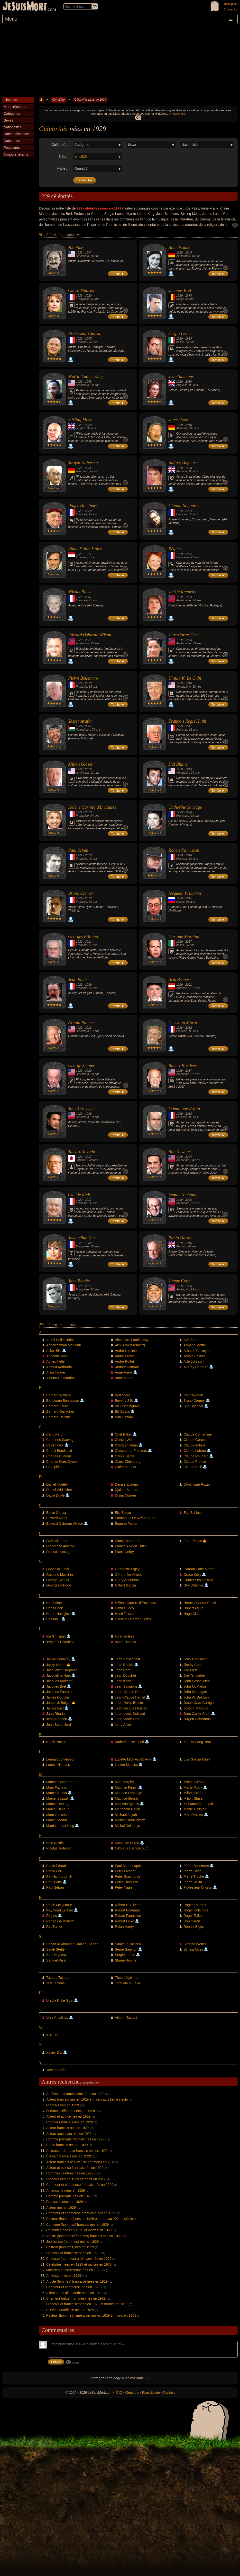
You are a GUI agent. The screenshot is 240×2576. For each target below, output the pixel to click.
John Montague (195, 1692)
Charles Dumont (58, 1456)
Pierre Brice (192, 1871)
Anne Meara (124, 1378)
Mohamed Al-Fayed (198, 1804)
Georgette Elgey (127, 1569)
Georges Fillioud (83, 936)
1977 (88, 554)
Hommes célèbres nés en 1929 (69, 2173)
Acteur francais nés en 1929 (67, 2128)
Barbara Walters (58, 1395)
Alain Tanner (55, 1372)
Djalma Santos (126, 1490)
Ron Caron (192, 1921)
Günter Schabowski (198, 1580)
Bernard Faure (57, 1406)
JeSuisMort (24, 6)
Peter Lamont (125, 1871)
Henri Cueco (124, 1608)
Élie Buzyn (123, 1513)
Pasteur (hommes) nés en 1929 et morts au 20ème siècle (89, 2219)
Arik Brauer (178, 979)
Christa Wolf (124, 1440)
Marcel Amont (56, 1793)
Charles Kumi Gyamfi (62, 1461)
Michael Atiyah (126, 1815)
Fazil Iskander (56, 1541)
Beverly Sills (124, 1400)
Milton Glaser (80, 764)
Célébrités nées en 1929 (90, 99)
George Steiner (81, 1065)
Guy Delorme (193, 1585)
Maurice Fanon (126, 1787)
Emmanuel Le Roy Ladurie (135, 1518)
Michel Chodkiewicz (130, 1820)
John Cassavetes (82, 1108)
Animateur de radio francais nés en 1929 (77, 2151)
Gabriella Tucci (57, 1569)
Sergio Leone (180, 333)
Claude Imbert (194, 1445)
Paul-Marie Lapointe (130, 1866)
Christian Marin (182, 1022)
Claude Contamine (198, 1434)
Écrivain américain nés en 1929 (70, 2310)
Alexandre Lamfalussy (131, 1340)
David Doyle (55, 1495)
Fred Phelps (193, 1541)
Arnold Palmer (81, 1022)
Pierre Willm (193, 1882)
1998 (188, 812)
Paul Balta (54, 1882)
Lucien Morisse (126, 1765)
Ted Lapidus (55, 1983)
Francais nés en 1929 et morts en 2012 (76, 2179)
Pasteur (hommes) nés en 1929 (70, 2247)
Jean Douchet (125, 1675)
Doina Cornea (125, 1495)
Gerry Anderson (127, 1580)
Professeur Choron (84, 333)
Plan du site (151, 2392)
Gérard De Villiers (128, 1575)
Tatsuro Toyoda (81, 1151)
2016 (88, 1027)
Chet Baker (123, 1434)
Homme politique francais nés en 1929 (75, 2139)
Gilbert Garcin (125, 1585)
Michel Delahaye (127, 1826)
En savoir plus (177, 113)
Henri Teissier (125, 1614)
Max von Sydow (127, 1804)
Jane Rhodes (79, 1281)
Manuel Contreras (59, 1782)
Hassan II (53, 1619)
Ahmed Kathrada (59, 1367)
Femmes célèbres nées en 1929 (70, 2111)
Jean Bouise (78, 979)
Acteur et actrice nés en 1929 (68, 2116)
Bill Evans (122, 1411)
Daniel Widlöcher (59, 1490)
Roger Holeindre (83, 505)
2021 (88, 640)
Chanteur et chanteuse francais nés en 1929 (79, 2185)
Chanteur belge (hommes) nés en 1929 (76, 2298)
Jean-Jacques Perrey (131, 1708)
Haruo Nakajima (58, 1614)
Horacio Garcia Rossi (200, 1603)
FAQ (118, 2392)
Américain (82, 256)
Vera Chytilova (57, 2018)
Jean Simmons (181, 376)
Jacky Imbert (55, 1665)
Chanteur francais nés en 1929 (69, 2122)
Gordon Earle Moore (199, 1569)
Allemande (183, 256)
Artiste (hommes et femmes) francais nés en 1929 (84, 2236)
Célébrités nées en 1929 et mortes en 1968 (79, 2230)
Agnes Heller (56, 1361)
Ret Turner (54, 1926)
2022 (188, 554)
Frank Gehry (124, 1552)
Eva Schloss (193, 1513)
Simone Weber (195, 1944)
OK (138, 117)
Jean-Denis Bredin (129, 1703)
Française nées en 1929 (64, 2202)
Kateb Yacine (56, 1742)
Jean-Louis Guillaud (130, 1714)
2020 (88, 425)
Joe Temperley (195, 1675)
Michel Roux (79, 591)
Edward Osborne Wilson (89, 634)
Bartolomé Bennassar (62, 1400)
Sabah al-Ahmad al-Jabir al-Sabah (72, 1944)
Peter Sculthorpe (127, 1876)
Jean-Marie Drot (127, 1719)
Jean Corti (122, 1670)
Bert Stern (122, 1395)
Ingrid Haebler (125, 1642)
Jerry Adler (123, 1724)
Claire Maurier (81, 290)
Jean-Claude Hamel (130, 1697)
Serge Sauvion (126, 1949)
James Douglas (58, 1697)
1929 (79, 252)
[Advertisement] (120, 60)
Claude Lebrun (195, 1451)
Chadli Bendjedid (59, 1451)
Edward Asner (56, 1518)
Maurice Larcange (128, 1793)
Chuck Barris (124, 1456)
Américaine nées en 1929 (65, 2190)
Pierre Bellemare (83, 678)
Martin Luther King (85, 376)
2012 (188, 1027)
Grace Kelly (192, 1575)
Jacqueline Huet (82, 1237)
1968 (88, 381)
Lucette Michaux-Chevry (133, 1759)
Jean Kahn (123, 1681)
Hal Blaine (178, 764)
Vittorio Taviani (126, 2018)
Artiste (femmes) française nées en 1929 (77, 2281)
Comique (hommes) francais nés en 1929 (77, 2224)
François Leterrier (128, 1541)
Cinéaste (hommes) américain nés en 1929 (78, 2259)
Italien (180, 342)
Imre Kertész (124, 1636)
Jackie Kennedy (182, 591)
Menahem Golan (127, 1809)
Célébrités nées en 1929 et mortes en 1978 (79, 2264)
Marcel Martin (56, 1820)
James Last (178, 419)
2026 (88, 295)
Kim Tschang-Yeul (197, 1742)
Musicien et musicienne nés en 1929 (73, 2270)
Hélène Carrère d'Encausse (92, 807)
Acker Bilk (53, 1351)
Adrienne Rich (57, 1356)
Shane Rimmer (126, 1960)
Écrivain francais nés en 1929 (68, 2156)
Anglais (80, 428)
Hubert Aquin (193, 1608)
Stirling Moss (80, 419)
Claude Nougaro (183, 505)
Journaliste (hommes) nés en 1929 (72, 2241)
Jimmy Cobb (179, 1281)
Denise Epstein (126, 1484)
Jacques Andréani (59, 1681)
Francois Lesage (59, 1552)
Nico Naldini (55, 1843)
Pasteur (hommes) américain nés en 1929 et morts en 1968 (91, 2315)
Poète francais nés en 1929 (67, 2145)
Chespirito (54, 1467)
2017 (188, 726)
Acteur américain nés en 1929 (69, 2134)
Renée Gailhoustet (60, 1921)
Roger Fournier (195, 1905)
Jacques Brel (179, 290)
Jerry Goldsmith (195, 1659)
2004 (188, 511)
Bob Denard (124, 1417)
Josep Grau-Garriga (199, 1703)
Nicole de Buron (127, 1843)
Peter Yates (123, 1887)
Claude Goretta (195, 1440)
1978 (188, 295)
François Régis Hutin (187, 721)
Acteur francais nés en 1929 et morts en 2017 (80, 2162)
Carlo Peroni (55, 1434)
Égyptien (81, 557)
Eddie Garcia (56, 1513)
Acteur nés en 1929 (61, 2207)
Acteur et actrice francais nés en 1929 (74, 2168)
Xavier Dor (54, 2052)
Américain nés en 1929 (63, 2276)
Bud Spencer (193, 1406)
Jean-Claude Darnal (130, 1692)
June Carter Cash (184, 634)
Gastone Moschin (183, 936)
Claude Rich (79, 1194)
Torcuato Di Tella (127, 1983)
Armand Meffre (195, 1345)
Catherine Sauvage (185, 807)
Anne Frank (178, 247)
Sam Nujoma (56, 1955)
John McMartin (195, 1686)
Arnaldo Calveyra (197, 1351)
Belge (180, 299)
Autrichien (182, 988)
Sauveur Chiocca (128, 1944)
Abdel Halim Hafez (85, 548)
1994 (88, 252)
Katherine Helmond (129, 1742)
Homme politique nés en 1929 (69, 2196)
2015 (188, 425)
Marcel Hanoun (57, 1809)
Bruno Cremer (80, 893)
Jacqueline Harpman (61, 1670)
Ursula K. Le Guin (184, 678)
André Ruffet (124, 1361)
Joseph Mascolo (196, 1708)
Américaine (183, 600)
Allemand (182, 428)
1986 (88, 1243)
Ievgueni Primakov (185, 893)
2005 (88, 338)
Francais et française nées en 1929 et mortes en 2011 (87, 2304)
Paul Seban (78, 850)
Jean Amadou (56, 1719)
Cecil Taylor (55, 1445)
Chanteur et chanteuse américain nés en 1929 (81, 2213)
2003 (188, 640)
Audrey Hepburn (183, 462)
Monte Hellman (195, 1809)
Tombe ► (118, 274)
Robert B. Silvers (183, 1065)
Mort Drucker (193, 1815)
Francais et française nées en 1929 (73, 2253)
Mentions (132, 2392)
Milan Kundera (194, 1793)
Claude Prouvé (195, 1461)
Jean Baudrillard (58, 1724)
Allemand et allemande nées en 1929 (74, 2293)
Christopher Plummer (131, 1451)
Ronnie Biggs (194, 1926)
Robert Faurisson (183, 850)
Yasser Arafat (80, 721)
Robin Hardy (179, 1237)
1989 (188, 338)
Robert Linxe (124, 1921)
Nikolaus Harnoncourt (131, 1848)
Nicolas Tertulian (58, 1848)
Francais (81, 342)
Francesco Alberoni (60, 1546)
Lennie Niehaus (182, 1194)
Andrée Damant (127, 1367)
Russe (180, 901)
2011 (88, 941)
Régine (174, 548)
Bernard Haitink (58, 1417)
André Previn (125, 1356)
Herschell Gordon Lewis (133, 1619)
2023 (88, 812)
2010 (188, 381)
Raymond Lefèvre (59, 1910)
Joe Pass (75, 247)
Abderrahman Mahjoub (63, 1345)
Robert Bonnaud (127, 1910)
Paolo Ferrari (56, 1866)
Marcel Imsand (57, 1815)
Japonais (82, 1160)
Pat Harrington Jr (59, 1876)
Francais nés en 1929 (62, 2105)
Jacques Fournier (59, 1692)
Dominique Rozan (184, 1108)
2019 (188, 769)
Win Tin (52, 2035)
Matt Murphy (124, 1782)
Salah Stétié (55, 1949)
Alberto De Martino (60, 1378)
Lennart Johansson (60, 1759)
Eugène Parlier (126, 1523)
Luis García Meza (197, 1759)
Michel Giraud (194, 1782)
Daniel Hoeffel (57, 1484)
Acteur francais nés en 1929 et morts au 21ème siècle (87, 2099)
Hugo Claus (192, 1614)
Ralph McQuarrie (59, 1905)
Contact (169, 2392)
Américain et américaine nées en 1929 (75, 2094)
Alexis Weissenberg (130, 1345)
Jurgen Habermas (84, 462)
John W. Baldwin (196, 1697)
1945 (188, 252)
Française (82, 299)
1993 (188, 468)
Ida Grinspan (56, 1636)
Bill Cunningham (127, 1406)
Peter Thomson (126, 1882)
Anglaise (181, 385)
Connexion (231, 9)
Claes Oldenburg (127, 1461)
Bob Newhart (180, 1151)
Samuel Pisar (56, 1960)
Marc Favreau (56, 1787)
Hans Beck (54, 1608)
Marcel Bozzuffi (57, 1798)
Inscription (231, 4)
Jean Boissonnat (127, 1659)
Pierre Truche (194, 1876)
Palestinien (83, 729)
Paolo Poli (54, 1871)
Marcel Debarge (58, 1804)
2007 (88, 597)
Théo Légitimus (126, 1978)
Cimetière (58, 99)
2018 (88, 683)
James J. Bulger (58, 1703)
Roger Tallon (193, 1916)
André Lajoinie (126, 1351)
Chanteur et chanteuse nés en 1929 (73, 2287)
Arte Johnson (194, 1361)
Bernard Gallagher (60, 1411)
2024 (188, 1156)
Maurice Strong (126, 1798)
